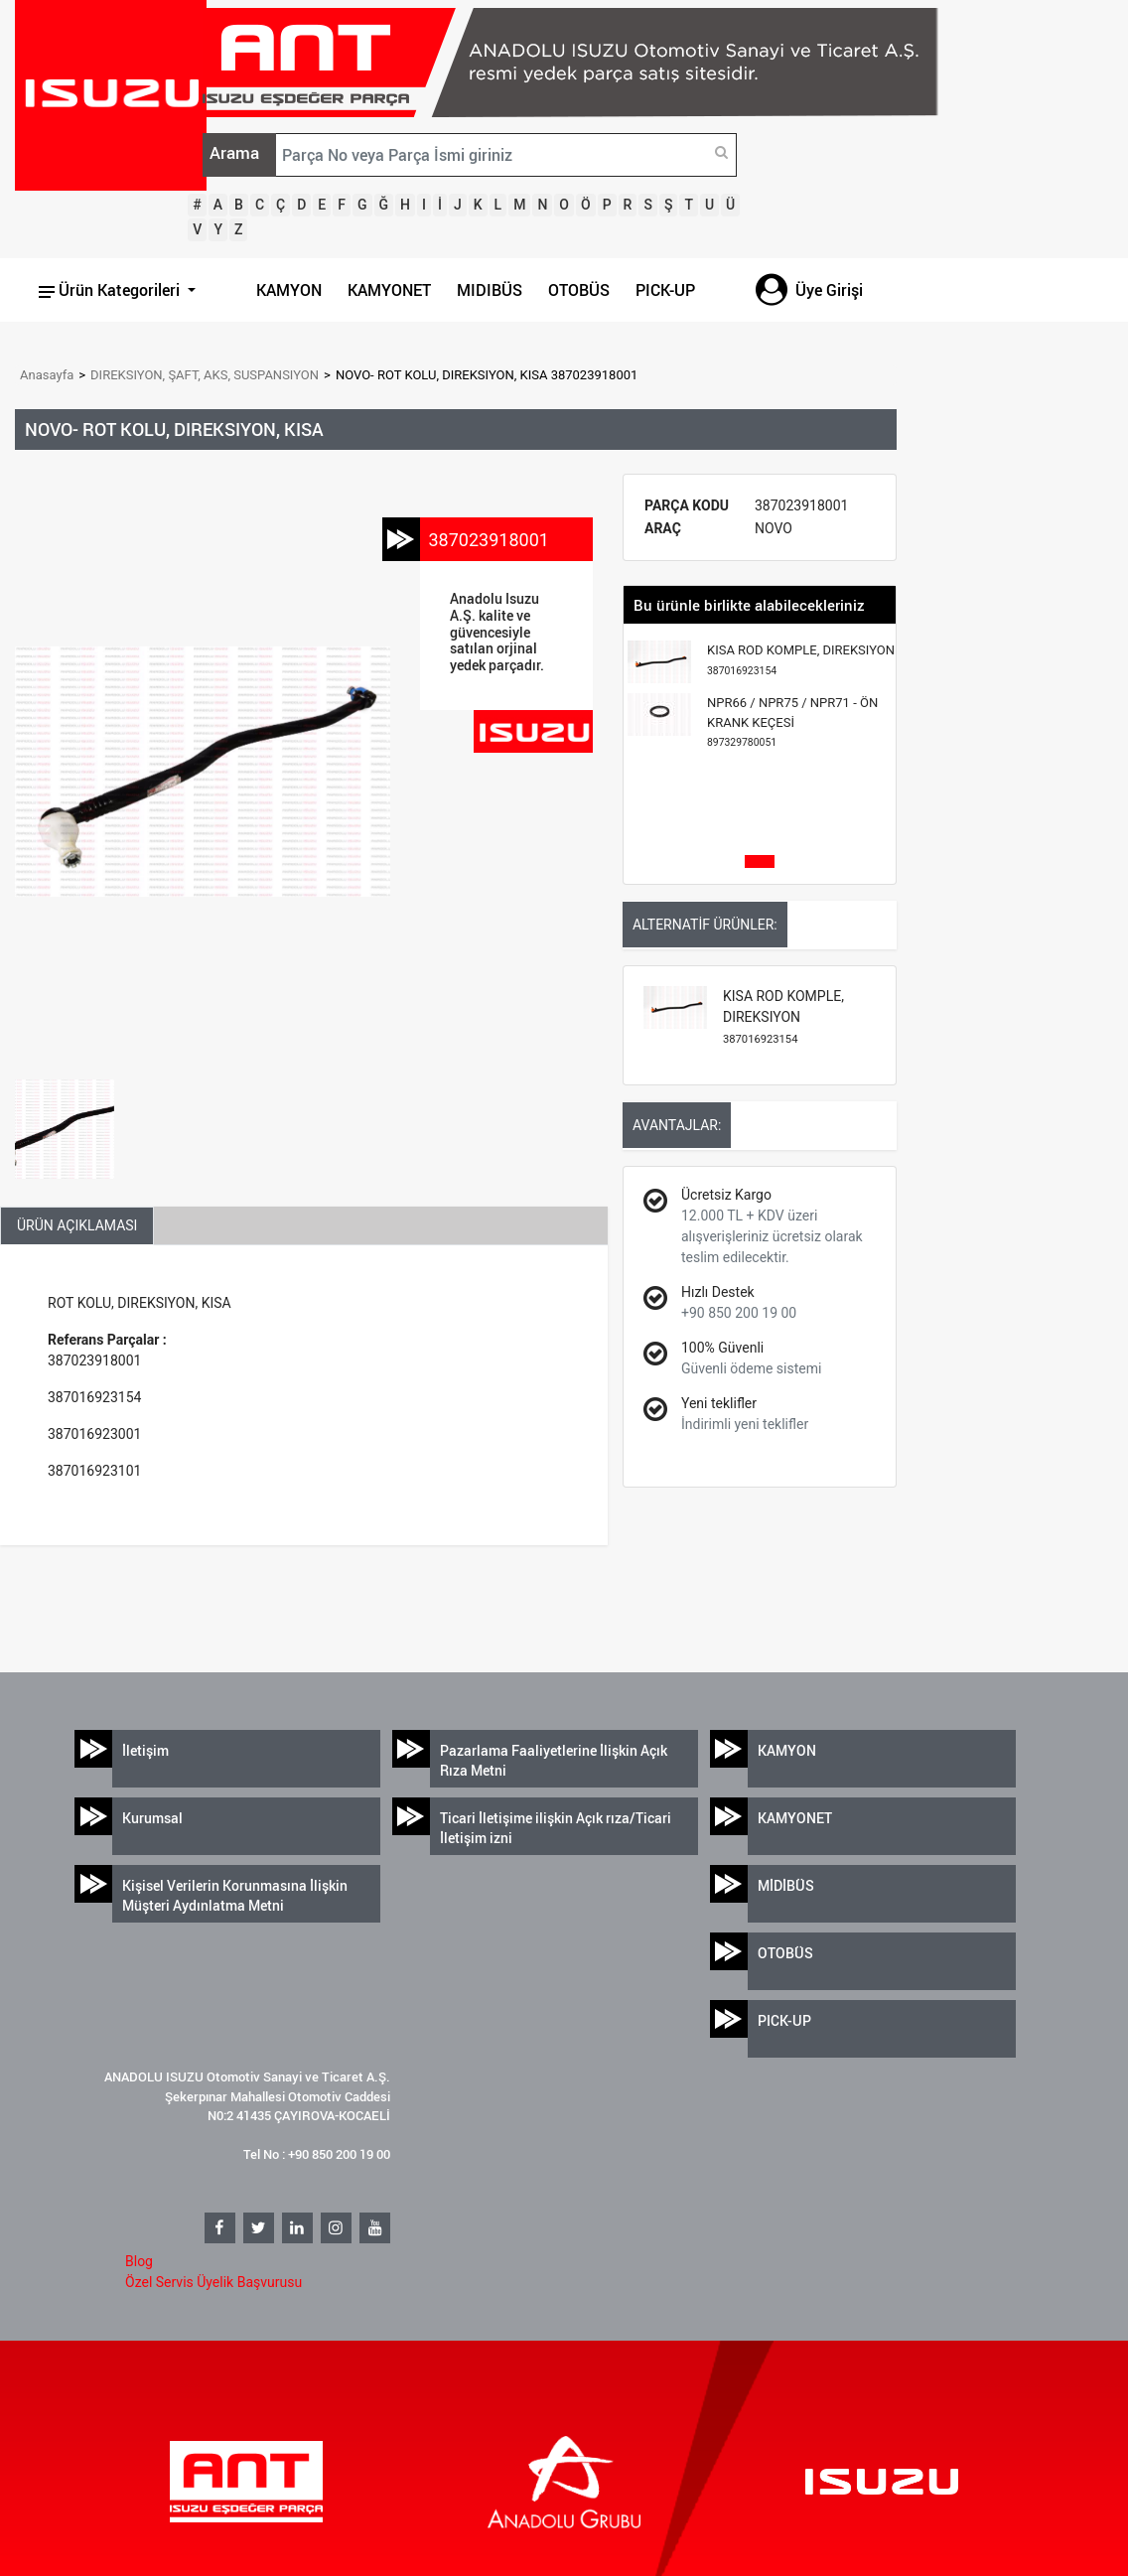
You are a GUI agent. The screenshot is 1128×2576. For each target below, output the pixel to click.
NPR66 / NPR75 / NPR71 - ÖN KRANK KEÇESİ (792, 722)
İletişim (145, 1750)
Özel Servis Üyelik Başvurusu (213, 2282)
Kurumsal (152, 1817)
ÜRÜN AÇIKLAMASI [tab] (77, 1225)
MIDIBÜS (489, 290)
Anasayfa (46, 374)
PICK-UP (665, 290)
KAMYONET (389, 290)
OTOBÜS (579, 290)
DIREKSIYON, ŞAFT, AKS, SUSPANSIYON (204, 374)
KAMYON (289, 290)
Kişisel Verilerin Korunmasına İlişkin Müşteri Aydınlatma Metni (235, 1895)
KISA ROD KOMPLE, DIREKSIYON (801, 660)
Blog (139, 2261)
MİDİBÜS (786, 1885)
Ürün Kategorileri (111, 290)
